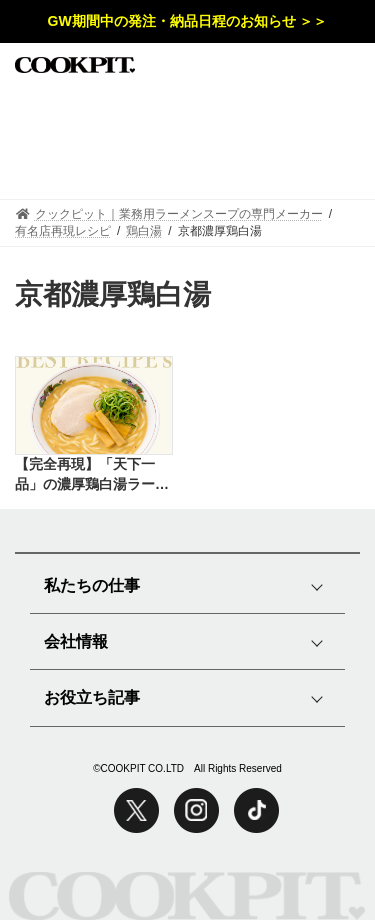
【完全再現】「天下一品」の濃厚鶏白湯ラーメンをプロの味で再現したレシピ (92, 475)
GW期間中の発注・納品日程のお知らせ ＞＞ (188, 21)
